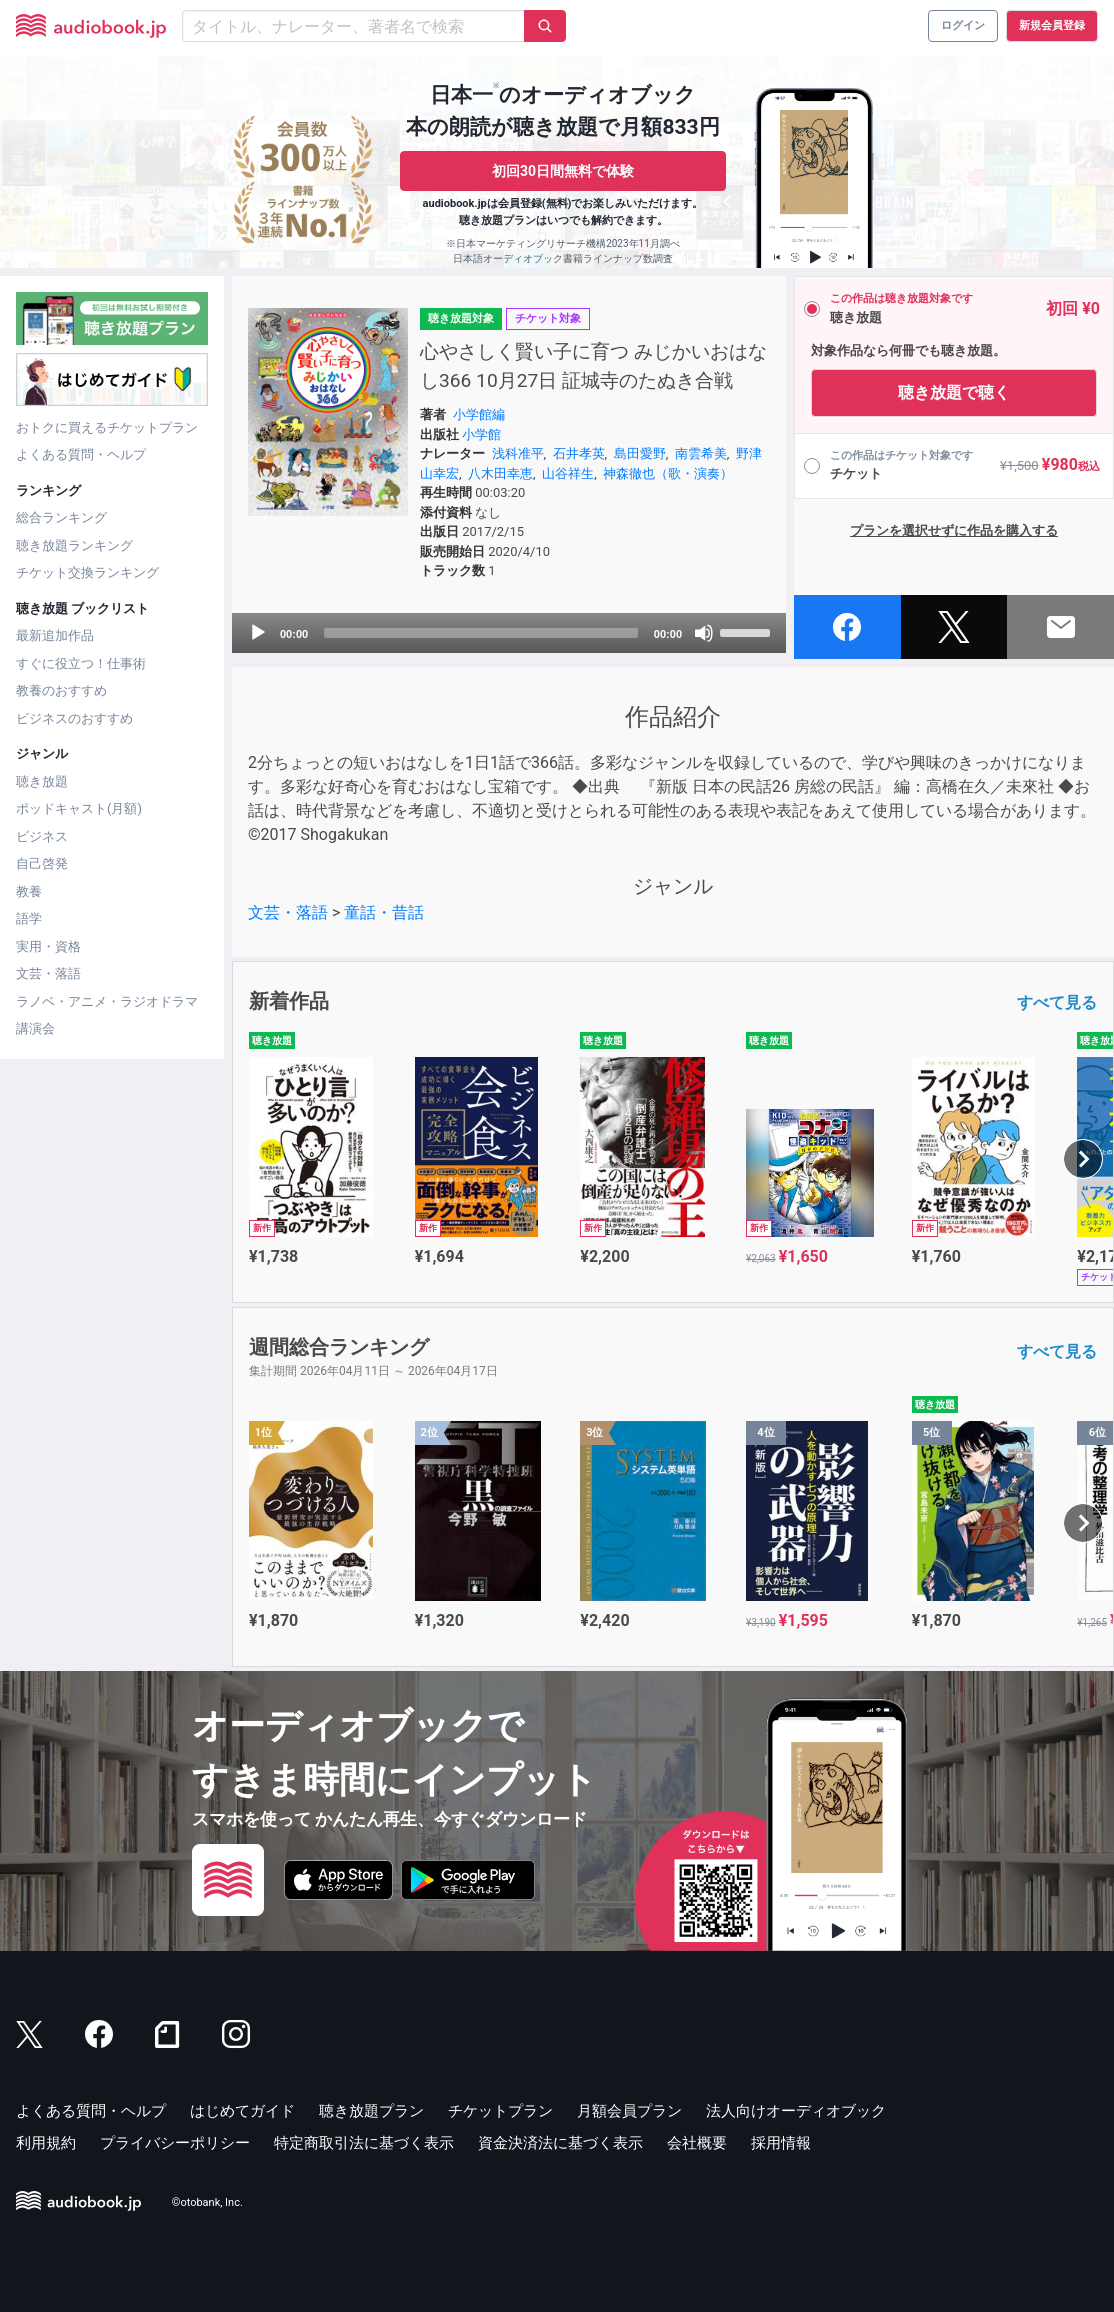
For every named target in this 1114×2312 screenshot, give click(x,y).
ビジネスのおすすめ (74, 718)
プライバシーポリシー (175, 2143)
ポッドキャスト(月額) (79, 808)
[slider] (481, 633)
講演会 (35, 1028)
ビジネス (42, 836)
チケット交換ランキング (87, 572)
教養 (29, 891)
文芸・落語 (48, 973)
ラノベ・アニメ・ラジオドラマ (107, 1001)
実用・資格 (48, 946)
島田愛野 (640, 453)
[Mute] (704, 633)
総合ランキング (61, 517)
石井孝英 (579, 453)
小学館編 (479, 414)
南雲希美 (701, 453)
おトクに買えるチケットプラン (107, 427)
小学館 (481, 434)
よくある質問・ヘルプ (81, 454)
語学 (29, 918)
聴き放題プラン (371, 2111)
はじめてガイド (242, 2111)
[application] (509, 633)
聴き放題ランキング (74, 545)
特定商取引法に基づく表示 (364, 2143)
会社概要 (697, 2143)
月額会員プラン (629, 2111)
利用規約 (46, 2143)
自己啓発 (42, 863)
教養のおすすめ (61, 690)
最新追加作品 (55, 635)
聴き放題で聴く (954, 392)
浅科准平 (518, 453)
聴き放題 (42, 781)
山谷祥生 (568, 473)
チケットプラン (500, 2111)
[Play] (258, 633)
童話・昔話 (384, 912)
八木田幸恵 (500, 473)
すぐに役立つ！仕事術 (81, 663)
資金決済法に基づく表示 (560, 2143)
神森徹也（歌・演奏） (668, 473)
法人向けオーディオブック (796, 2111)
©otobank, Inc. (207, 2202)
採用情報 (781, 2143)
